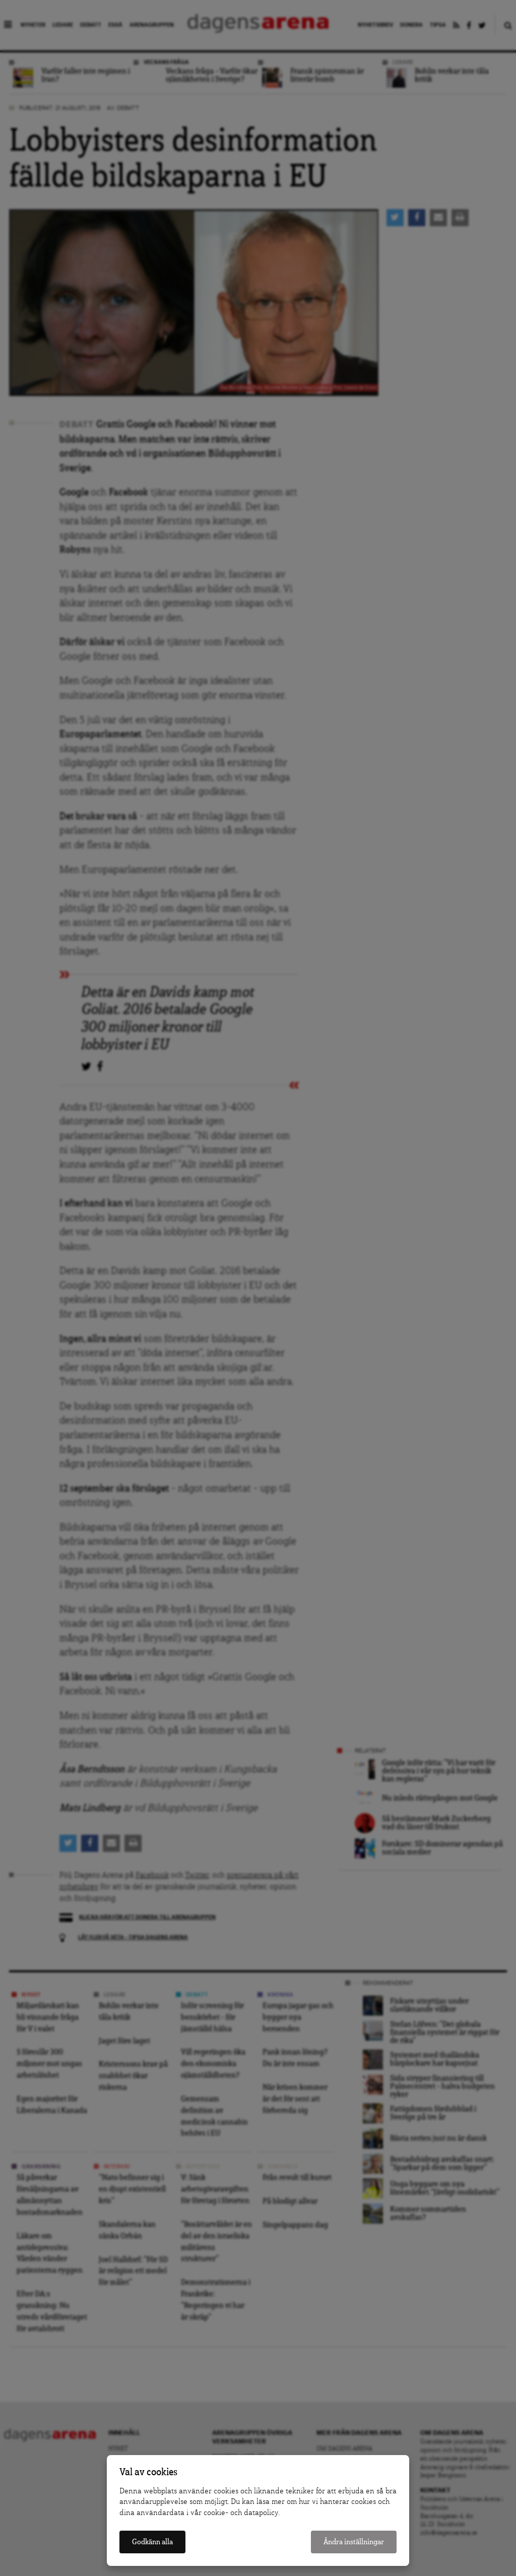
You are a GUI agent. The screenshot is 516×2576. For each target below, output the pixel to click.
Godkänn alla (152, 2542)
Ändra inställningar (354, 2542)
